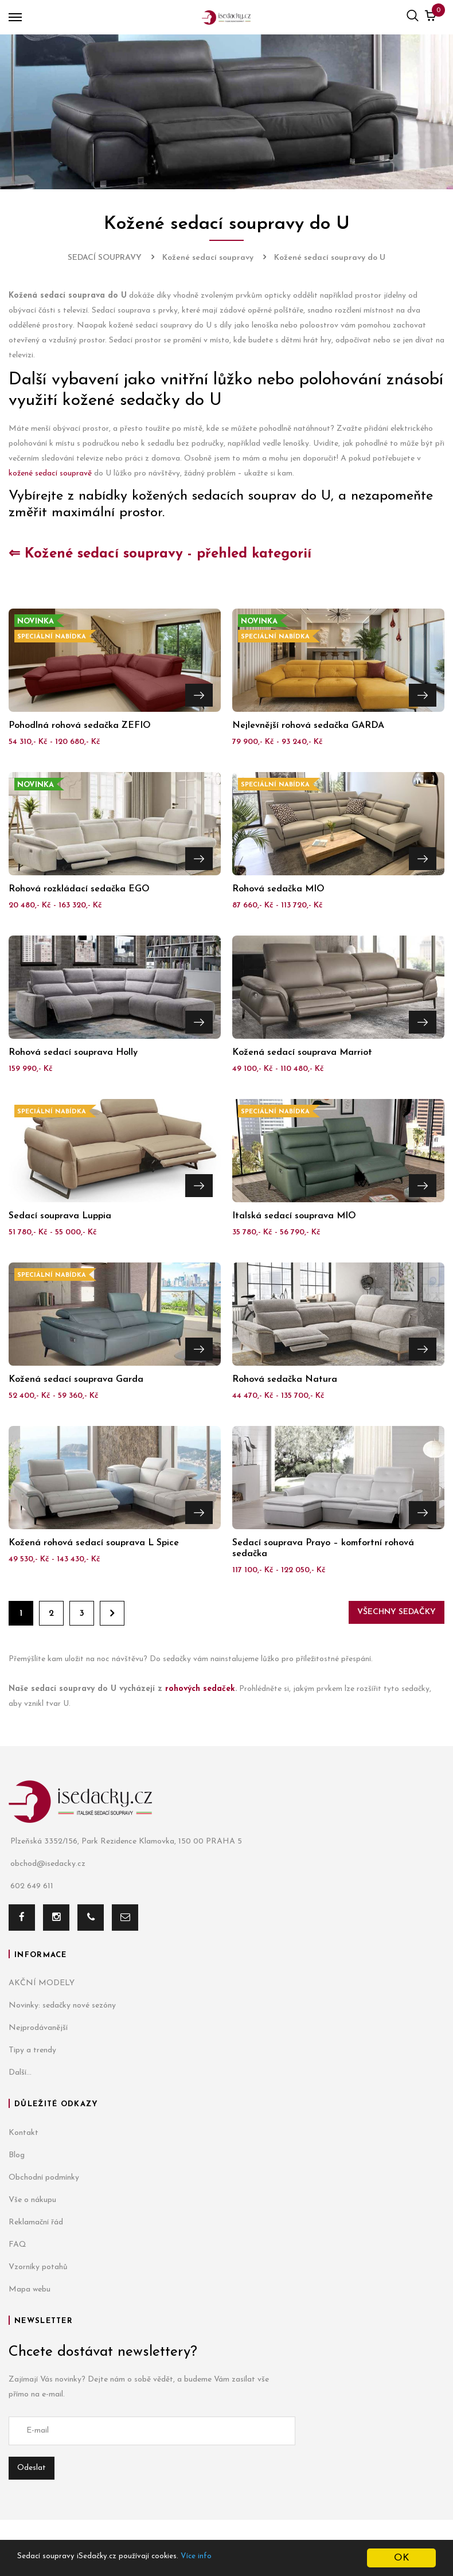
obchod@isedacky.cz (47, 1863)
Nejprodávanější (38, 2028)
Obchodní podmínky (44, 2177)
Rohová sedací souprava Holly (73, 1052)
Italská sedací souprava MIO (294, 1216)
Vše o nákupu (32, 2200)
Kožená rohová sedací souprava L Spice (94, 1543)
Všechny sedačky (396, 1612)
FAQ (17, 2244)
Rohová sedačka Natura (284, 1379)
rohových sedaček (200, 1689)
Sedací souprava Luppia (60, 1216)
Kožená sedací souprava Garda (76, 1379)
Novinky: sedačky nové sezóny (62, 2005)
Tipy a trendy (32, 2050)
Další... (20, 2072)
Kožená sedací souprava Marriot (302, 1052)
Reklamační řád (36, 2222)
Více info (239, 2558)
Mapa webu (29, 2289)
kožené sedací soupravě (50, 473)
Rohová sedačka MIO (278, 889)
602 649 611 (31, 1886)
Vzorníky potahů (38, 2267)
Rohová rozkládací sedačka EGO (79, 889)
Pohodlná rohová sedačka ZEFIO (80, 725)
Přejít (199, 692)
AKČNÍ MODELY (42, 1983)
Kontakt (23, 2133)
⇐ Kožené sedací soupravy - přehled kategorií (160, 554)
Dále (112, 1613)
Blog (17, 2155)
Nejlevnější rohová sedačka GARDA (308, 725)
